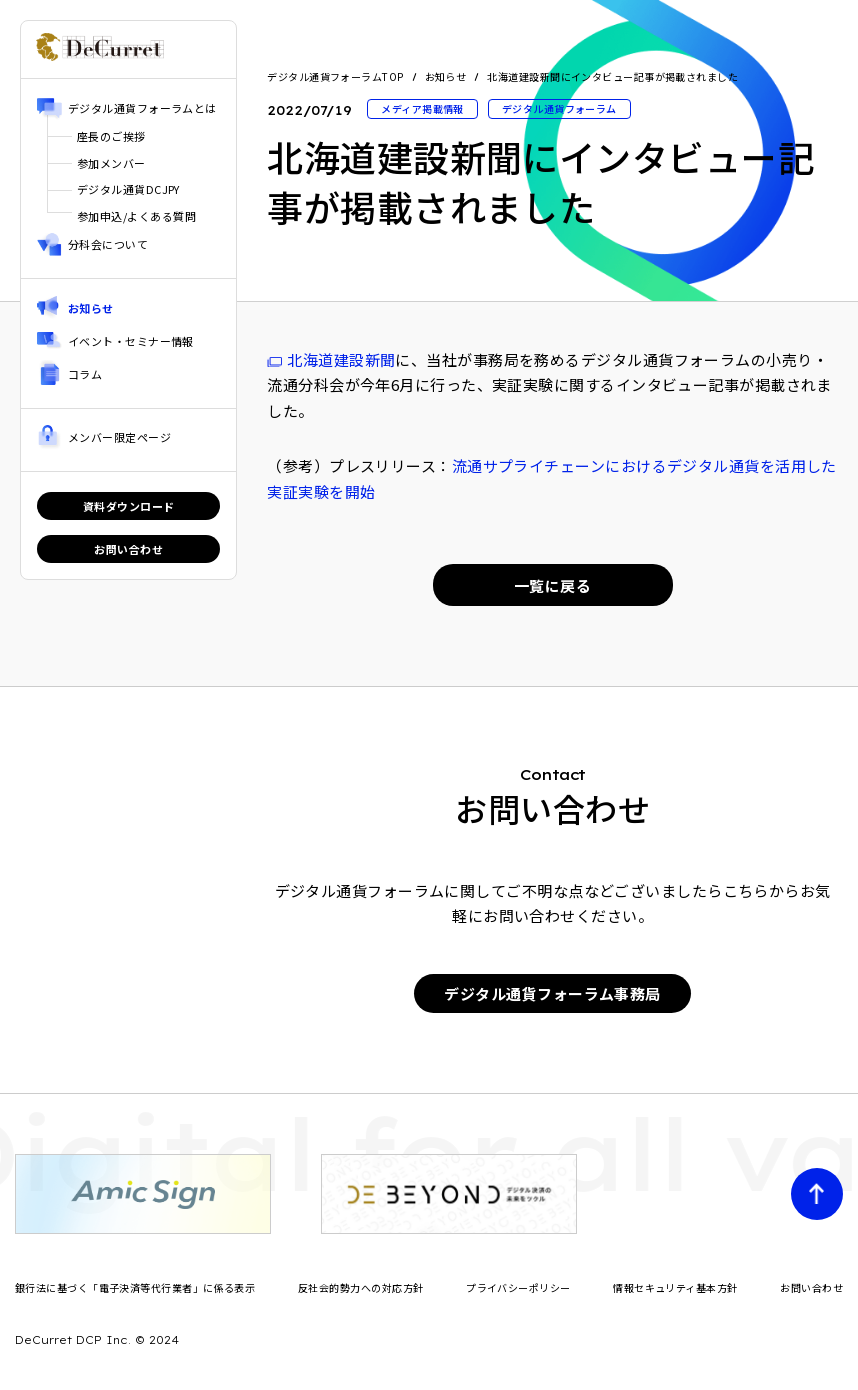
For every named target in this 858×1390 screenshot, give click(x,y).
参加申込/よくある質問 (136, 216)
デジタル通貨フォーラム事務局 (552, 993)
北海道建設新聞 (341, 359)
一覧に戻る (552, 585)
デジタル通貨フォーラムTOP (335, 77)
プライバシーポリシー (518, 1287)
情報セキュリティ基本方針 (675, 1287)
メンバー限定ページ (119, 437)
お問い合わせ (128, 549)
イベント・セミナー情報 (131, 341)
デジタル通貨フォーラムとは (142, 108)
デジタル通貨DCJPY (128, 189)
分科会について (108, 244)
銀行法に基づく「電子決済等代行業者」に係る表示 (135, 1287)
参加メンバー (111, 163)
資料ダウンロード (129, 506)
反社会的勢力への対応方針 (360, 1287)
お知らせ (91, 308)
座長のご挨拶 (111, 136)
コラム (85, 374)
